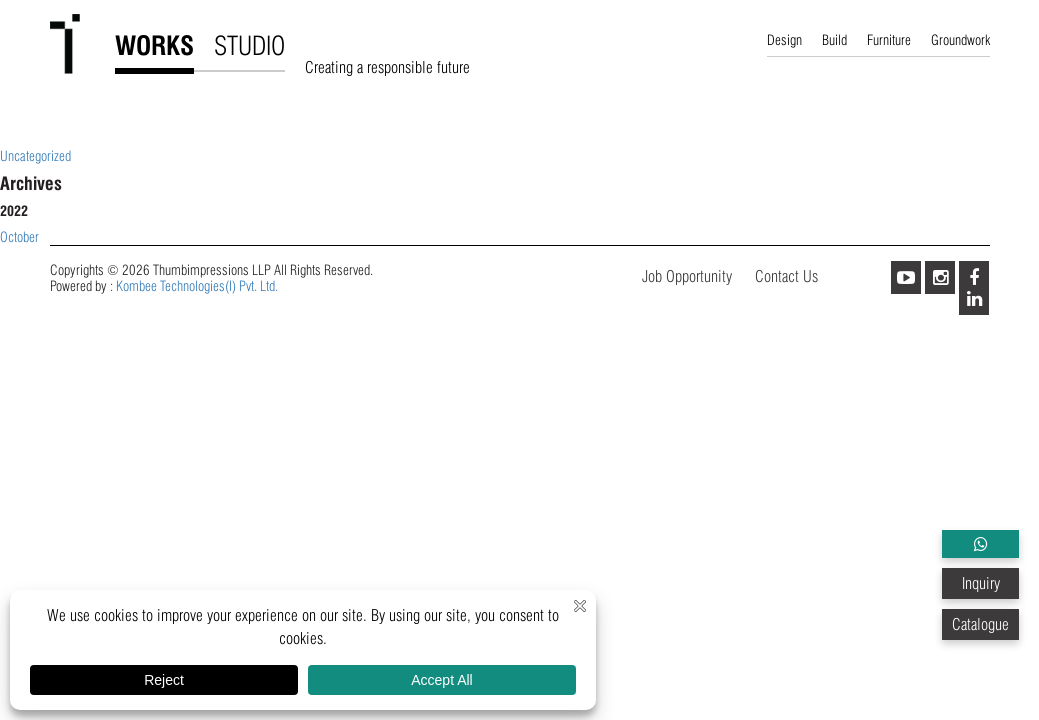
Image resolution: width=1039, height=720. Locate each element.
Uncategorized (35, 156)
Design (784, 40)
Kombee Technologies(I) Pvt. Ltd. (197, 286)
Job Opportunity (687, 276)
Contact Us (786, 276)
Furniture (889, 40)
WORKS (154, 45)
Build (834, 40)
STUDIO (249, 45)
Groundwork (960, 40)
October (19, 237)
